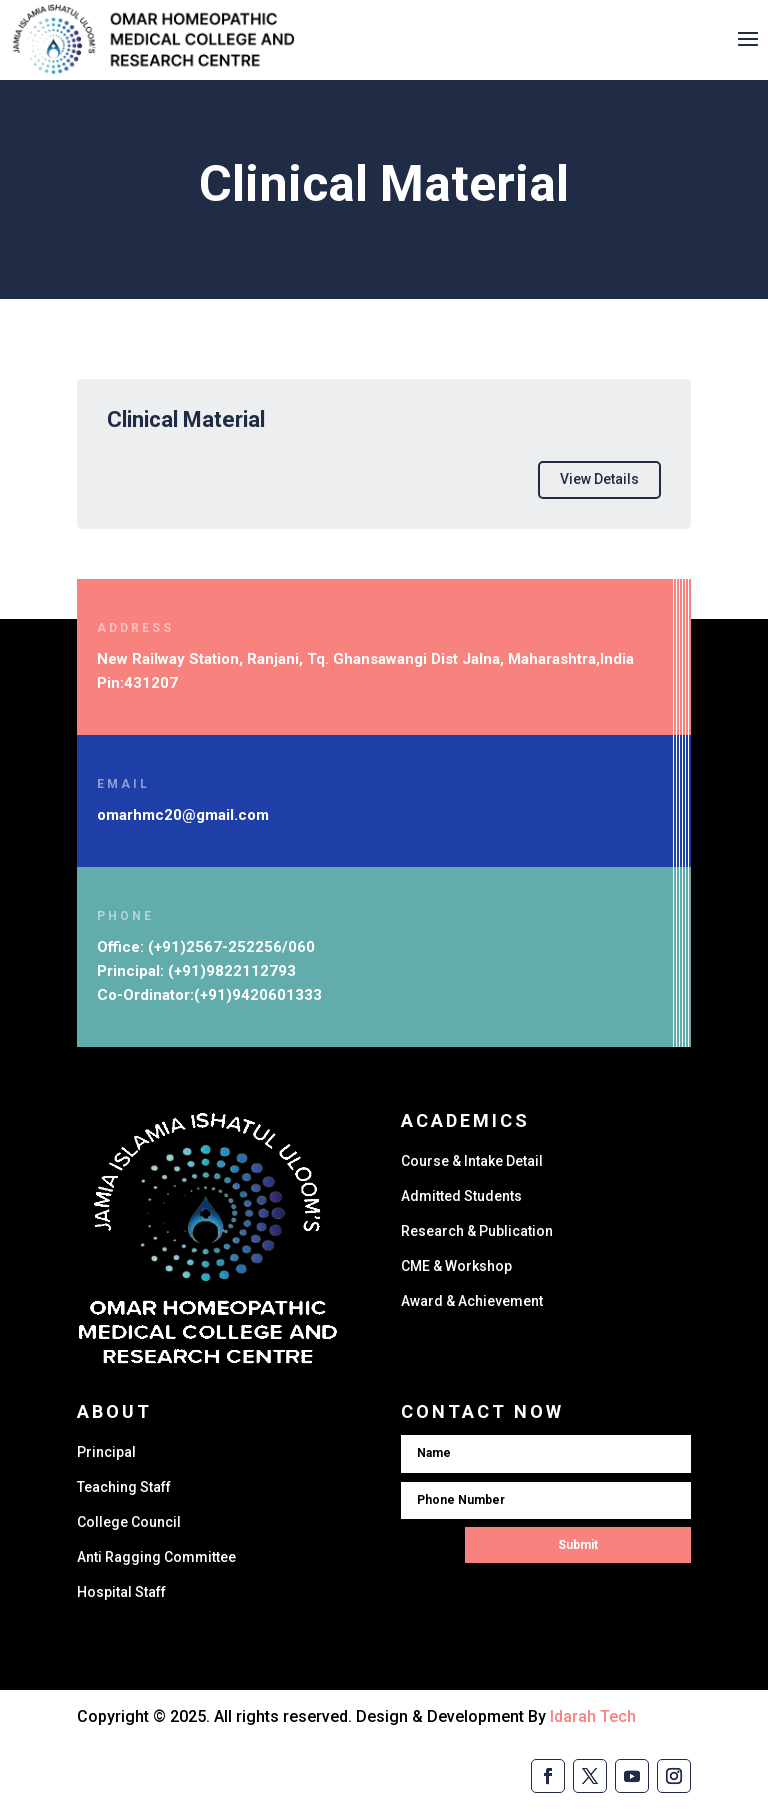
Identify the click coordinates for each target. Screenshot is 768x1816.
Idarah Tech (593, 1716)
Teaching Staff (124, 1487)
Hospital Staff (121, 1592)
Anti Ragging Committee (156, 1557)
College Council (129, 1522)
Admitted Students (461, 1196)
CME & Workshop (456, 1266)
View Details (599, 479)
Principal (106, 1452)
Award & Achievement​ (472, 1301)
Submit (578, 1545)
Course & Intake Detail (472, 1161)
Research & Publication (477, 1231)
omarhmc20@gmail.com (183, 815)
